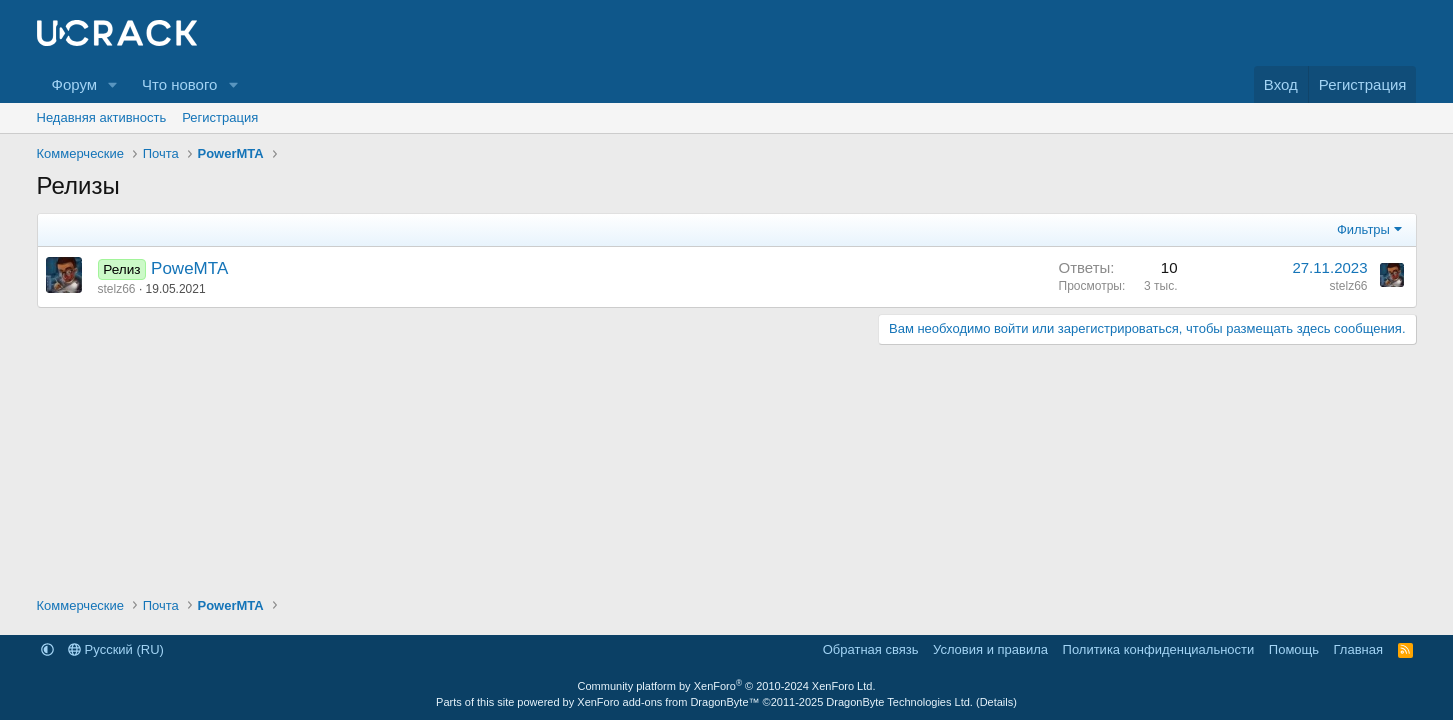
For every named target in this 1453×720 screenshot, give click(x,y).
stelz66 (117, 289)
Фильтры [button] (1363, 229)
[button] (113, 84)
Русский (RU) (116, 649)
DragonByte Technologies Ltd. (899, 702)
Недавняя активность (102, 117)
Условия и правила (990, 649)
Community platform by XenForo (727, 686)
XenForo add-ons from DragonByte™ (668, 702)
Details (997, 702)
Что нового (179, 84)
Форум (75, 84)
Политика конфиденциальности (1159, 649)
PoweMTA (189, 268)
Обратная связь (871, 649)
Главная (1358, 649)
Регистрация (220, 117)
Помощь (1294, 649)
